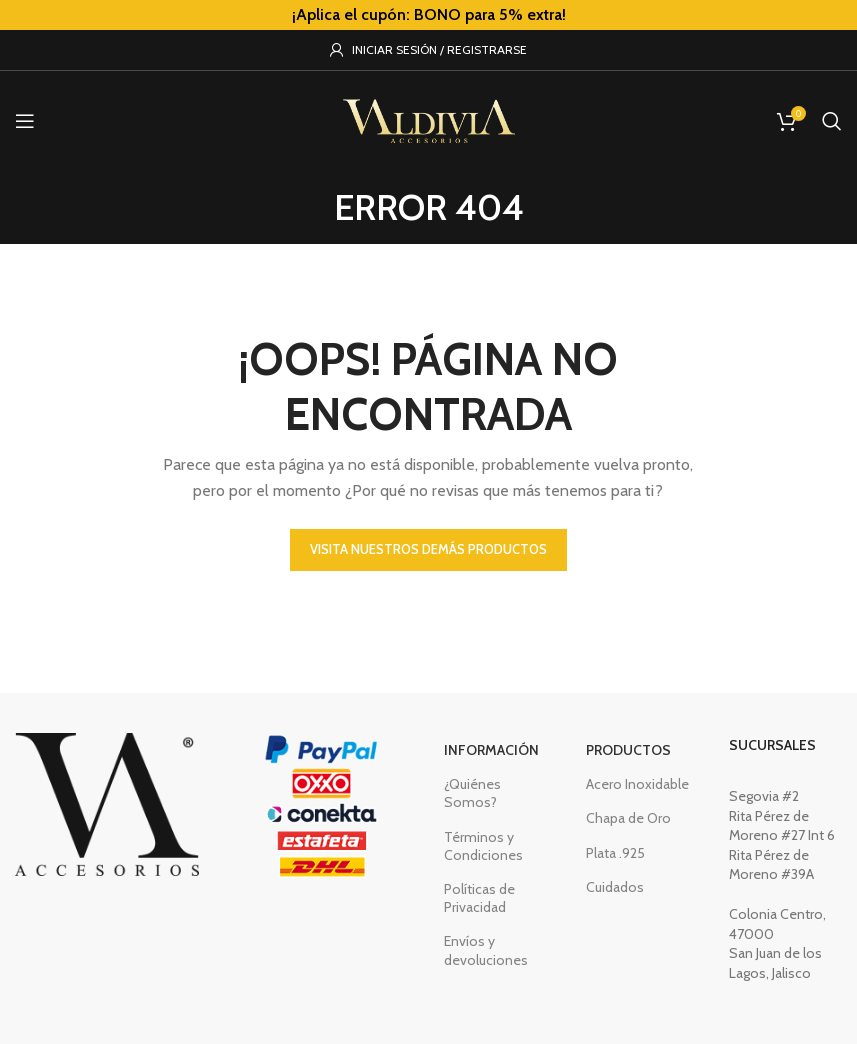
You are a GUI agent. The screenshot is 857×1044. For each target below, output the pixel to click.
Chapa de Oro (628, 818)
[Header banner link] (428, 15)
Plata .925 (615, 853)
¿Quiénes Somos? (472, 793)
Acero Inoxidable (637, 784)
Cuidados (615, 887)
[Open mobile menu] (25, 121)
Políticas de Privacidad (479, 898)
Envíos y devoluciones (486, 950)
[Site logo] (429, 119)
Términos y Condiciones (483, 846)
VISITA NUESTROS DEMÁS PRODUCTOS (428, 549)
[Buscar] (832, 121)
